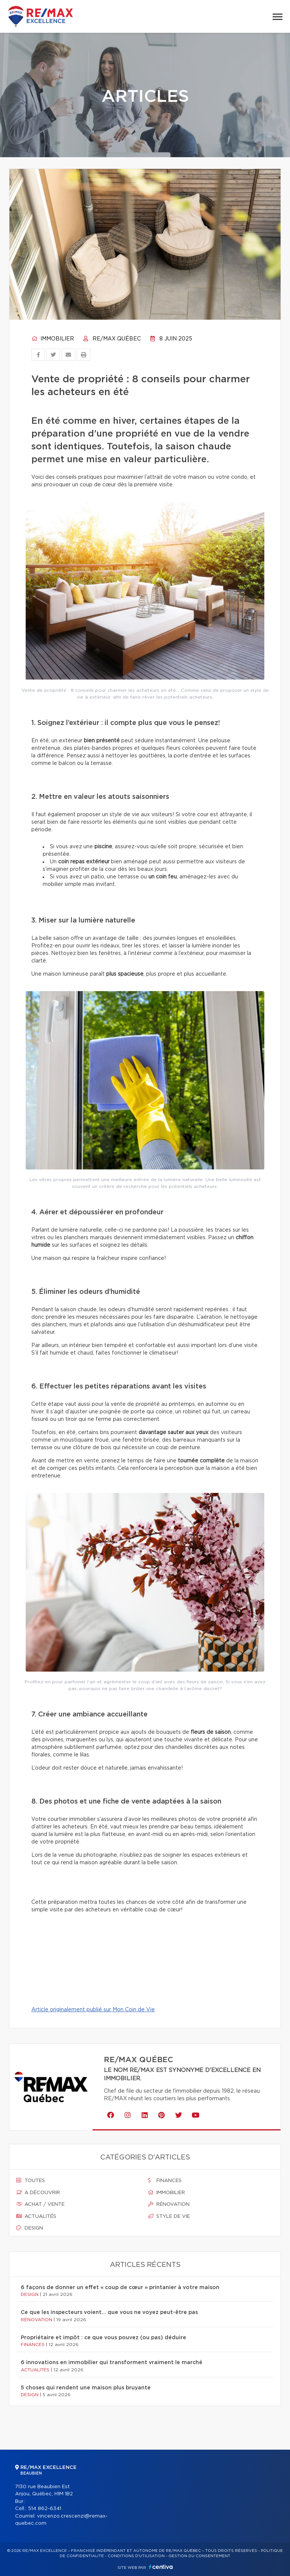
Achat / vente (40, 2204)
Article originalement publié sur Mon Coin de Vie (93, 2009)
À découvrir (38, 2192)
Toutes (30, 2180)
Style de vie (169, 2216)
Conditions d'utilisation (136, 2556)
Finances (165, 2180)
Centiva (161, 2566)
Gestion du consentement (199, 2556)
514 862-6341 (44, 2508)
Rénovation (169, 2204)
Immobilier (52, 339)
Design (29, 2228)
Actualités (36, 2216)
